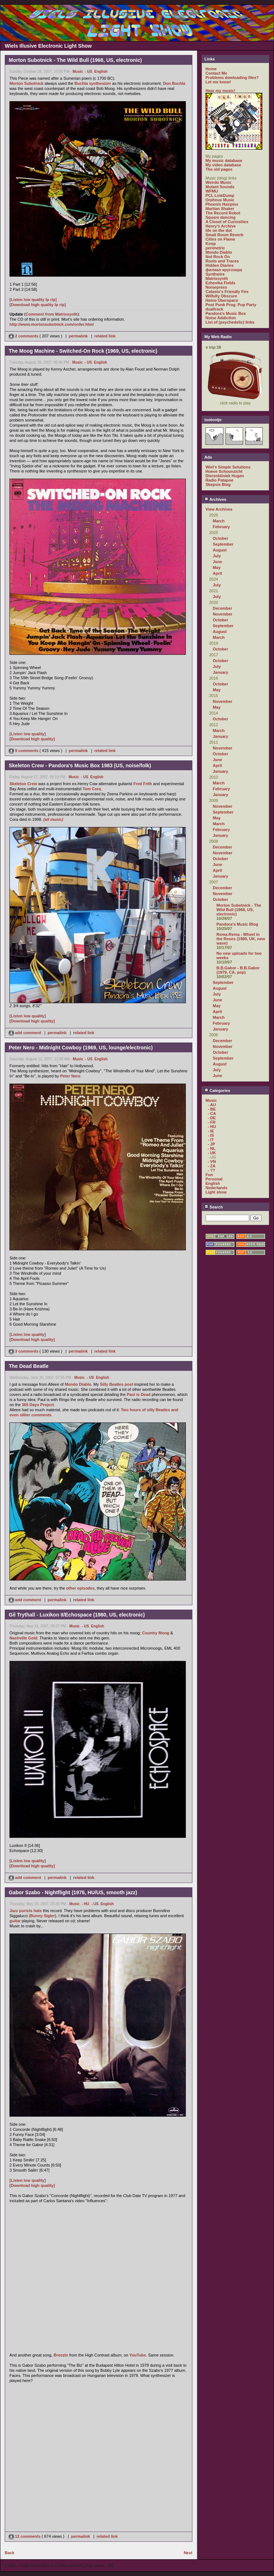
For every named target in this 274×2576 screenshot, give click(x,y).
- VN (212, 1161)
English (100, 72)
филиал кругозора (224, 270)
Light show (216, 1192)
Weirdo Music (218, 182)
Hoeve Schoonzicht (224, 471)
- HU (85, 1904)
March (218, 521)
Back (9, 2553)
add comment (25, 1032)
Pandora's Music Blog (237, 924)
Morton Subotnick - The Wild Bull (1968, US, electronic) (238, 909)
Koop (211, 243)
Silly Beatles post (116, 1384)
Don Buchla (174, 83)
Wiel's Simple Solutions (228, 467)
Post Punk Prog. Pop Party (231, 304)
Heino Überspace (222, 300)
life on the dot (219, 230)
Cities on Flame (220, 239)
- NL (211, 1148)
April (217, 573)
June (217, 561)
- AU (212, 1105)
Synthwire (215, 274)
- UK (212, 1153)
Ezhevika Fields (220, 283)
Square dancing (221, 217)
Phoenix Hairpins (222, 204)
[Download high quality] (32, 739)
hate (38, 1910)
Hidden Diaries (220, 265)
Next (188, 2553)
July (217, 556)
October (220, 538)
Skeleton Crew (23, 783)
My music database (224, 160)
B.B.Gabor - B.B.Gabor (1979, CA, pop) (238, 970)
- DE (212, 1118)
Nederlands (216, 1188)
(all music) (53, 819)
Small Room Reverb (224, 235)
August (220, 550)
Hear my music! (220, 90)
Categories (217, 1090)
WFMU (212, 191)
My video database (223, 165)
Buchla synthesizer (93, 83)
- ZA (211, 1166)
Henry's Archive (221, 226)
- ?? (211, 1170)
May (216, 567)
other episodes (80, 1588)
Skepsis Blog (218, 484)
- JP (211, 1144)
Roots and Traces (222, 261)
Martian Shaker (220, 208)
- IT (211, 1139)
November (222, 614)
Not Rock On (218, 256)
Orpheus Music (220, 200)
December (222, 608)
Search (213, 1207)
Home (211, 69)
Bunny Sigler (42, 1916)
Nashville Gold (23, 1638)
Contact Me (216, 73)
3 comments (24, 1351)
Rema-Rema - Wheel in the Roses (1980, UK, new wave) (240, 938)
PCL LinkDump (220, 195)
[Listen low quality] (27, 734)
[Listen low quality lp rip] (33, 299)
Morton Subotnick (26, 83)
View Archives (219, 509)
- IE (211, 1131)
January (220, 672)
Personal (214, 1179)
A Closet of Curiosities (227, 221)
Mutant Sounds (220, 187)
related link (105, 336)
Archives (215, 499)
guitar (15, 1921)
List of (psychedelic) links (230, 322)
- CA (212, 1113)
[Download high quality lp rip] (37, 304)
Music (78, 72)
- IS (211, 1135)
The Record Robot (223, 213)
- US (88, 72)
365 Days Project (38, 1404)
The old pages (219, 169)
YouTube (137, 2355)
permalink (78, 336)
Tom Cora (92, 789)
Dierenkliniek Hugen (225, 476)
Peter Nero (70, 1076)
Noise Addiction (221, 318)
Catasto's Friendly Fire (227, 291)
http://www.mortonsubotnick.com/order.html (51, 324)
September (223, 544)
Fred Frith (142, 783)
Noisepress (216, 287)
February (221, 527)
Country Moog (155, 1633)
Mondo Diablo (78, 1384)
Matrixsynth (217, 278)
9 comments (24, 750)
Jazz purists (20, 1910)
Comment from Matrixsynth (52, 314)
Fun (209, 1174)
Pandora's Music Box (226, 313)
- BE (212, 1109)
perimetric (215, 248)
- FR (211, 1122)
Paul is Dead (138, 1394)
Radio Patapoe (219, 480)
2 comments (24, 336)
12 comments (25, 2536)
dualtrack (214, 309)
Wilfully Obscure (221, 296)
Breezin (61, 2355)
